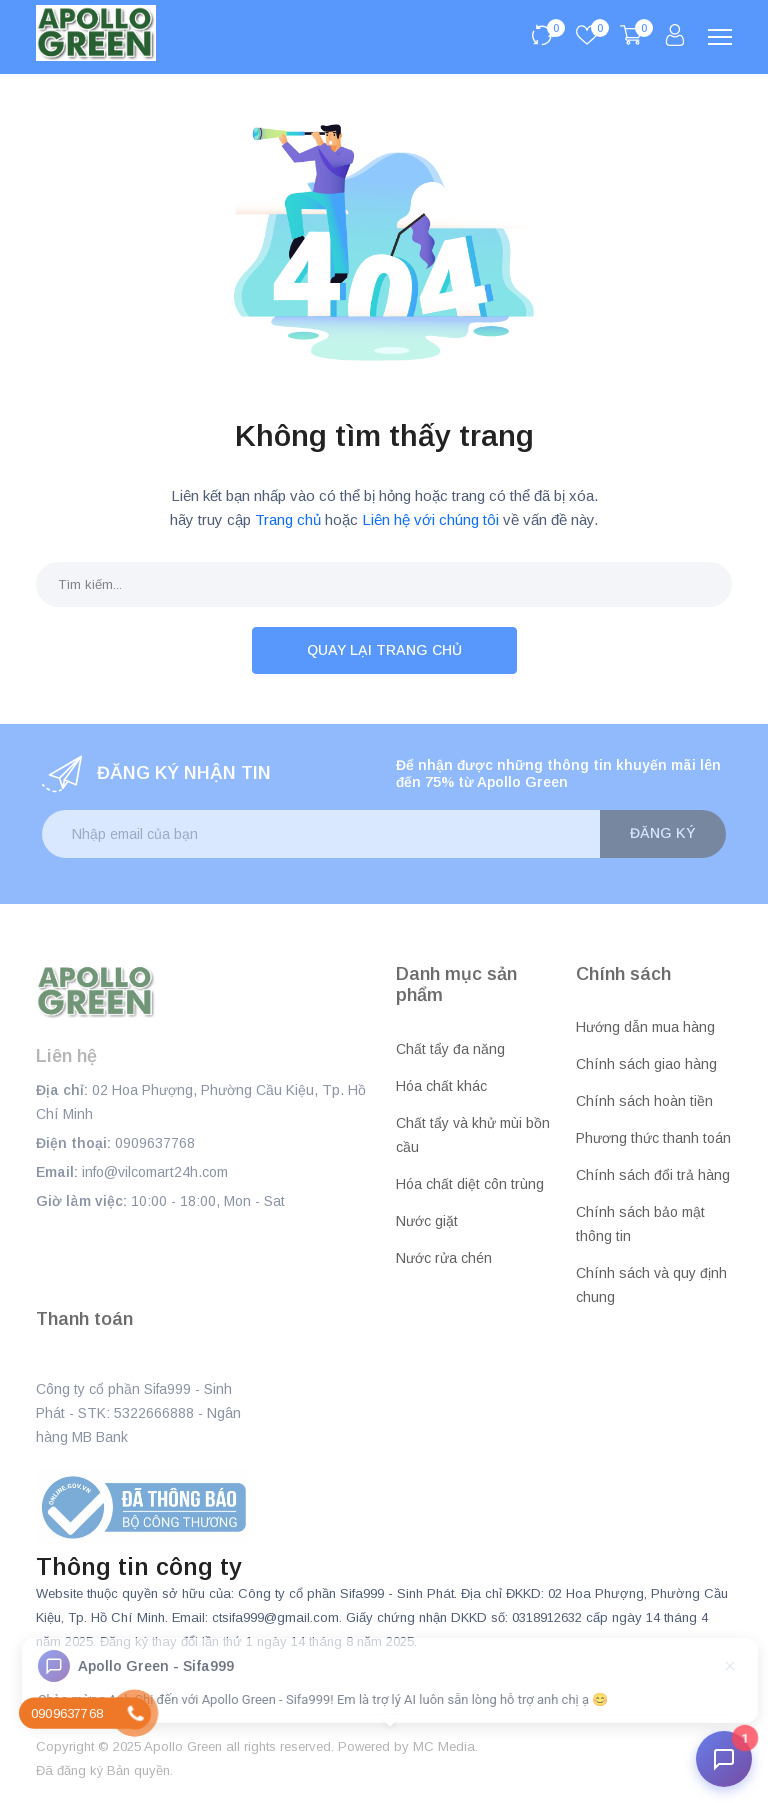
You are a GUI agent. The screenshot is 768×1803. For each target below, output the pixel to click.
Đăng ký (663, 833)
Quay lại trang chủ (384, 650)
